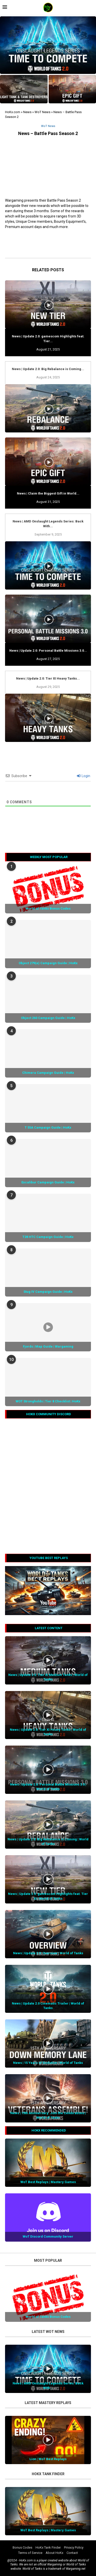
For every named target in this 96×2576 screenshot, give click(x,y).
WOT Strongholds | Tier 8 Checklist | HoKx (48, 1401)
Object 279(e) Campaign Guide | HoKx (48, 963)
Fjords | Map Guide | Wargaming (48, 1346)
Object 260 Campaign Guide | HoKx (48, 1018)
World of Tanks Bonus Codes (48, 908)
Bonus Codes (22, 2547)
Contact (72, 2553)
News (27, 112)
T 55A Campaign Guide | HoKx (48, 1127)
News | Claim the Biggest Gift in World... (48, 493)
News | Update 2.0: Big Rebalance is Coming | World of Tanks (48, 1841)
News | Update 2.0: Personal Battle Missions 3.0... (48, 650)
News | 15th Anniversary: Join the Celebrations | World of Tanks (48, 2115)
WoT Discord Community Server (48, 2236)
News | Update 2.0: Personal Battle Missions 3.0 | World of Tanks (48, 1787)
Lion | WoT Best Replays (48, 2459)
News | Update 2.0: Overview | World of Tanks (48, 1953)
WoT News (42, 112)
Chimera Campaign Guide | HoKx (48, 1073)
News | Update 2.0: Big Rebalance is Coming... (48, 369)
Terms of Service (30, 2553)
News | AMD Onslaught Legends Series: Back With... (48, 2385)
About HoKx (54, 2553)
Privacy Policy (73, 2547)
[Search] (90, 8)
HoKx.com (12, 112)
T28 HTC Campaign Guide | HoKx (48, 1237)
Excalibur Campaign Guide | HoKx (48, 1182)
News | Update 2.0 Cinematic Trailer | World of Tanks (48, 2006)
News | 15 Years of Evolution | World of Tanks (48, 2063)
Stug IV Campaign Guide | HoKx (48, 1292)
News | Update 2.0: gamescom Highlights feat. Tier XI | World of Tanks (48, 1896)
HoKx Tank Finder (48, 2547)
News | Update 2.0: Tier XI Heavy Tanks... (48, 678)
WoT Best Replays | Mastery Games (48, 2182)
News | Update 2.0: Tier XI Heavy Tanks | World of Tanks (48, 1732)
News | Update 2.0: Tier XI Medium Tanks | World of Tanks (48, 1677)
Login (83, 776)
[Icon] (48, 1660)
